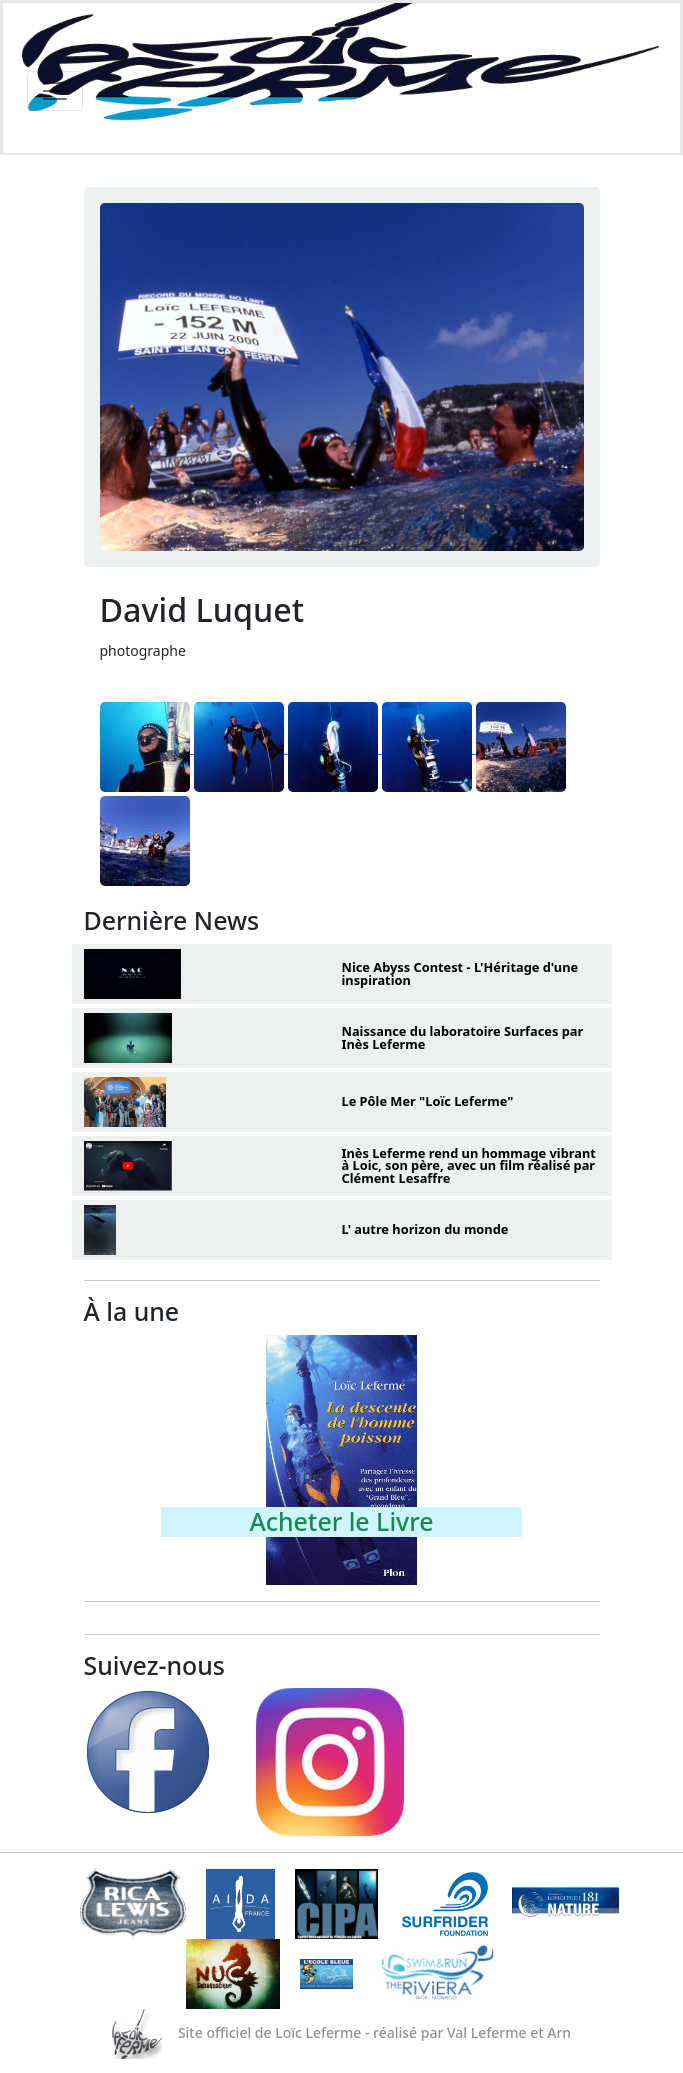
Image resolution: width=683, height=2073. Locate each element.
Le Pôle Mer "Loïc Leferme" (428, 1101)
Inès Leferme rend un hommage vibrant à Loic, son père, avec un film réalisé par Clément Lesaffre (469, 1166)
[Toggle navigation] (55, 91)
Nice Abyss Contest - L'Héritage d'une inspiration (460, 973)
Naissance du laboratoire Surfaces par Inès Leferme (463, 1037)
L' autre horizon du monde (425, 1229)
